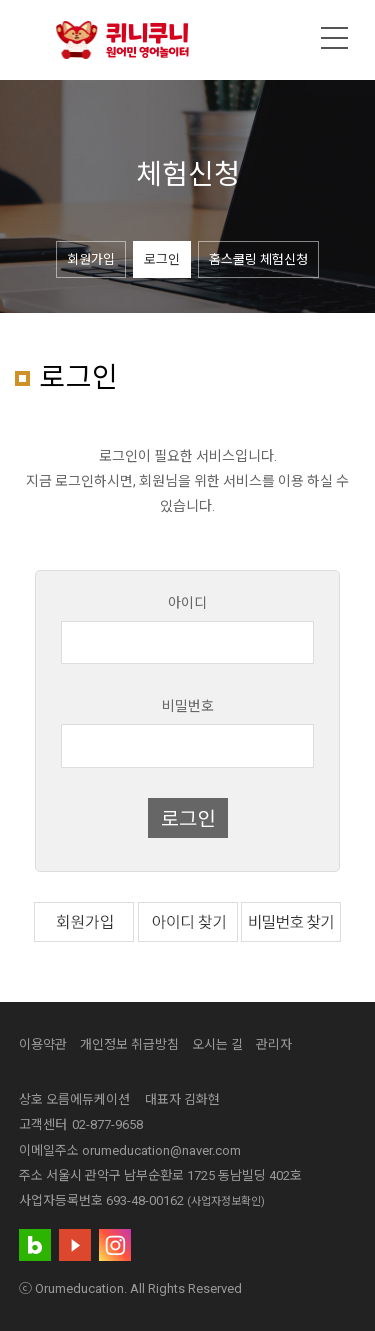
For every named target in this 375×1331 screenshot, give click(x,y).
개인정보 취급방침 (129, 1044)
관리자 (274, 1044)
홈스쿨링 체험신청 (258, 259)
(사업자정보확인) (226, 1201)
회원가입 (91, 259)
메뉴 (335, 38)
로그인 (162, 259)
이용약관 (43, 1044)
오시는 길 (217, 1044)
